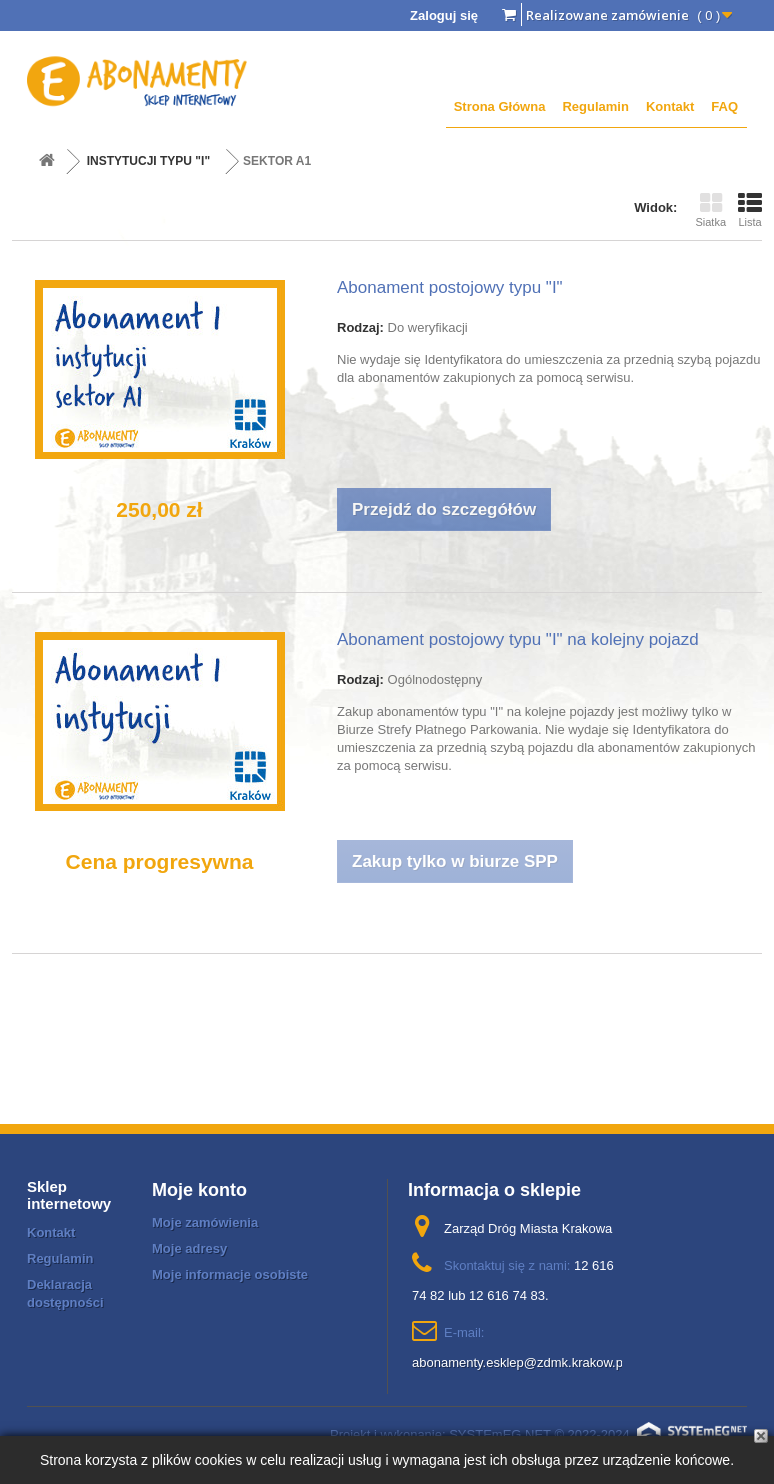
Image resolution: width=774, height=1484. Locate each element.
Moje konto (199, 1190)
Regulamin (595, 106)
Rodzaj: (360, 327)
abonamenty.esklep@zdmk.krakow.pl (519, 1362)
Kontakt (670, 106)
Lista (750, 210)
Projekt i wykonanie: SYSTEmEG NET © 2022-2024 (538, 1434)
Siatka (710, 210)
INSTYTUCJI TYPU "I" (148, 161)
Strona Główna (500, 106)
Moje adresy (189, 1248)
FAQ (724, 106)
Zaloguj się (444, 15)
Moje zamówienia (205, 1222)
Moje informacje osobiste (230, 1274)
